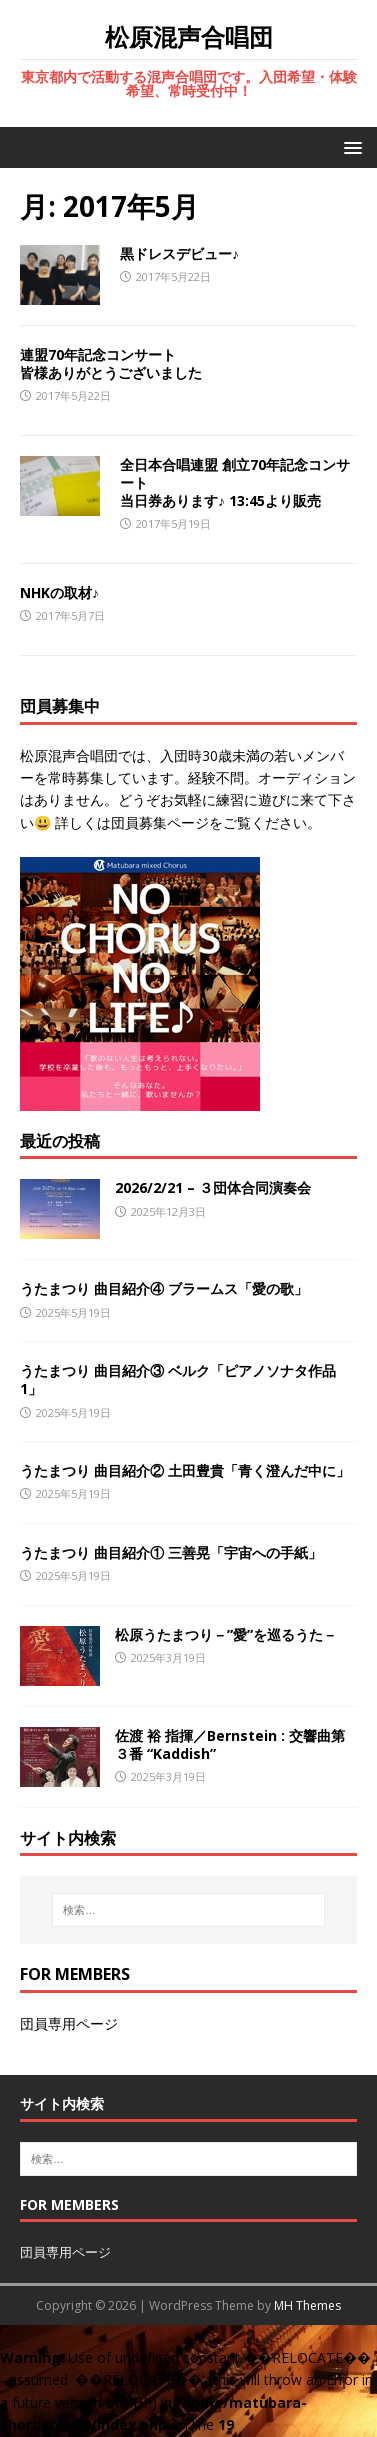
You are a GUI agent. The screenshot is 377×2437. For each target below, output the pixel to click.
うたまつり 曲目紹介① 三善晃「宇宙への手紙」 (171, 1552)
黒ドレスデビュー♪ (179, 253)
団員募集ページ (160, 822)
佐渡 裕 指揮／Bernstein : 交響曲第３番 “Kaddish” (230, 1744)
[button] (349, 146)
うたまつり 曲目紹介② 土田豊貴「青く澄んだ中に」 (185, 1470)
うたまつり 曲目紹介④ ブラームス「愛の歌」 (164, 1288)
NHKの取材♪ (59, 592)
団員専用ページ (69, 2023)
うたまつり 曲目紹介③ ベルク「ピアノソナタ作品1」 (178, 1379)
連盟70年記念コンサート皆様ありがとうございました (111, 363)
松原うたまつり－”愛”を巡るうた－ (226, 1634)
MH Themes (307, 2305)
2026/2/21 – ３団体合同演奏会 (213, 1187)
